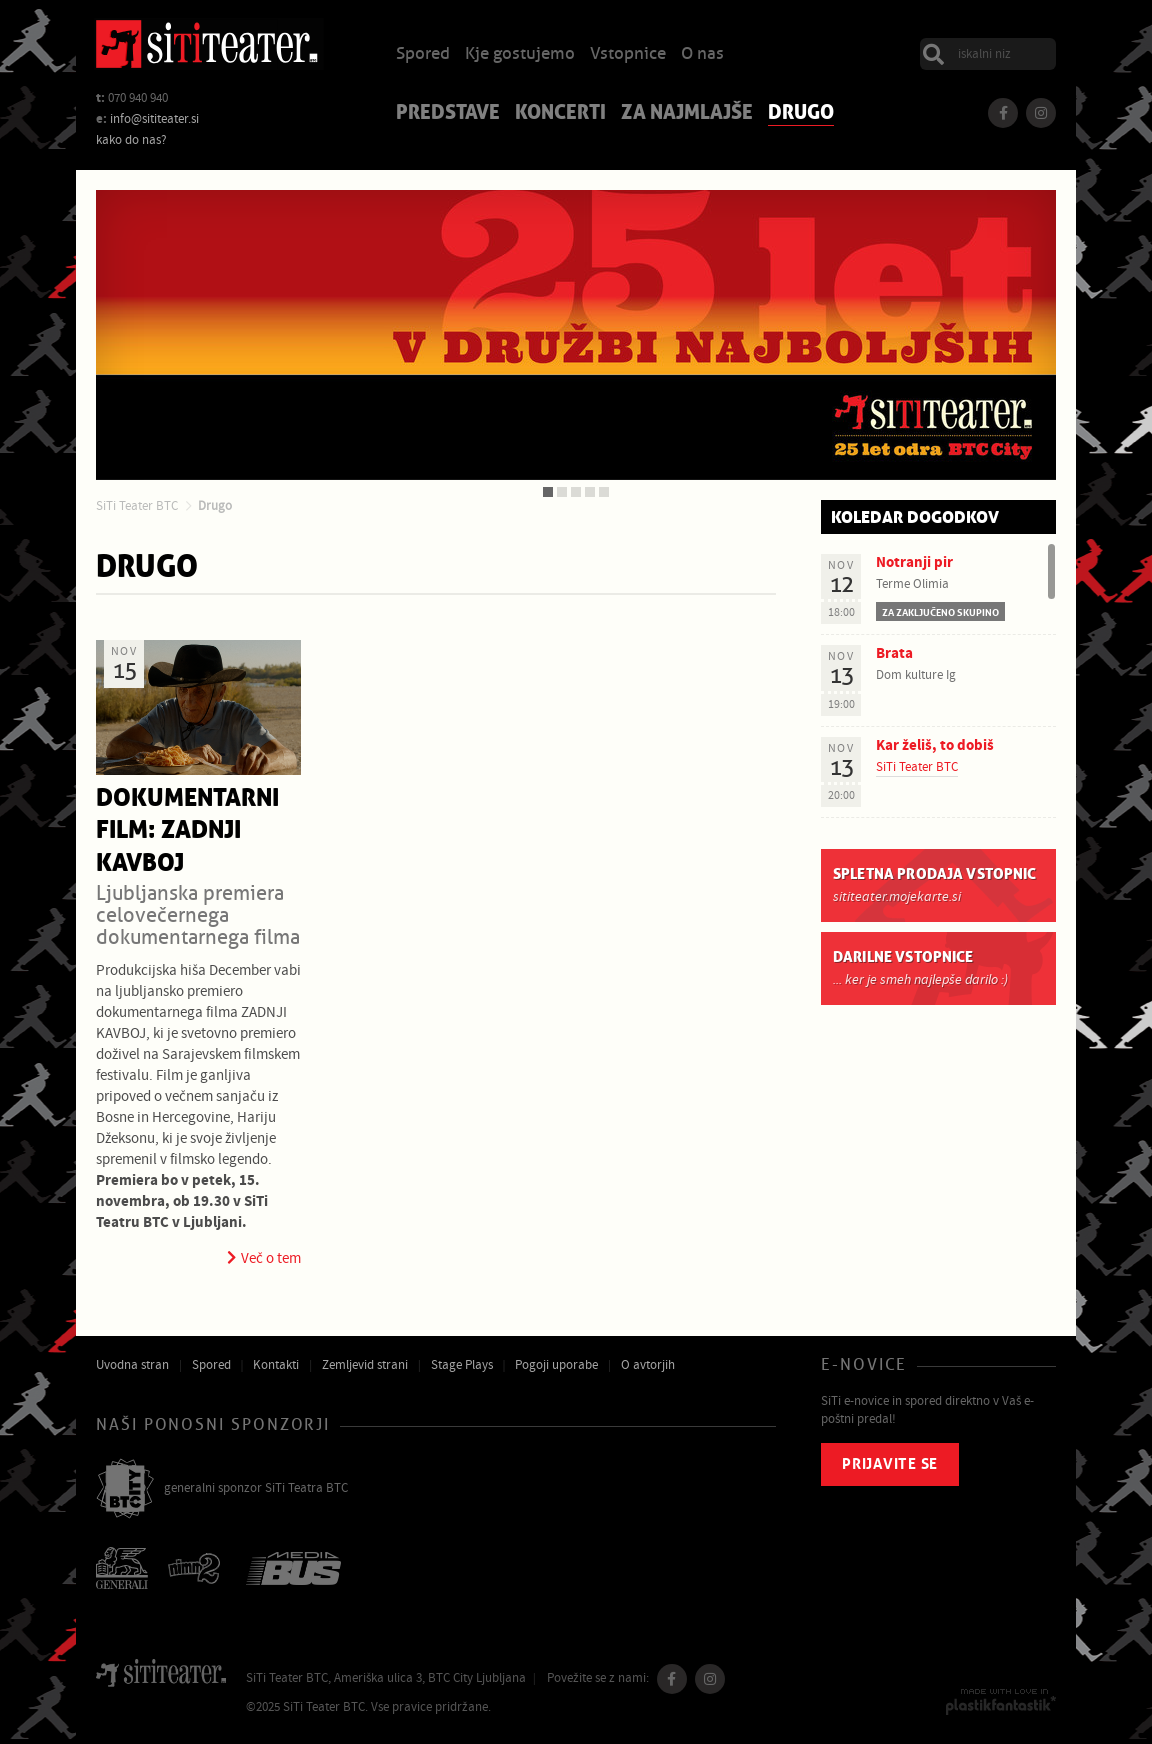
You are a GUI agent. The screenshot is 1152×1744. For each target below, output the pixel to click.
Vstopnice (628, 54)
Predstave (448, 114)
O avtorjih (648, 1365)
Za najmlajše (687, 114)
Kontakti (276, 1365)
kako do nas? (131, 140)
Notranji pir (914, 562)
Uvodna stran (132, 1365)
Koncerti (560, 114)
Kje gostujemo (520, 54)
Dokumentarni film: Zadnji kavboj (187, 831)
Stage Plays (462, 1365)
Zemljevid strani (365, 1365)
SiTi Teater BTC (137, 506)
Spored (423, 54)
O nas (702, 54)
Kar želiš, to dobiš (935, 745)
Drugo (801, 114)
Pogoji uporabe (556, 1365)
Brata (894, 653)
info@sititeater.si (154, 119)
